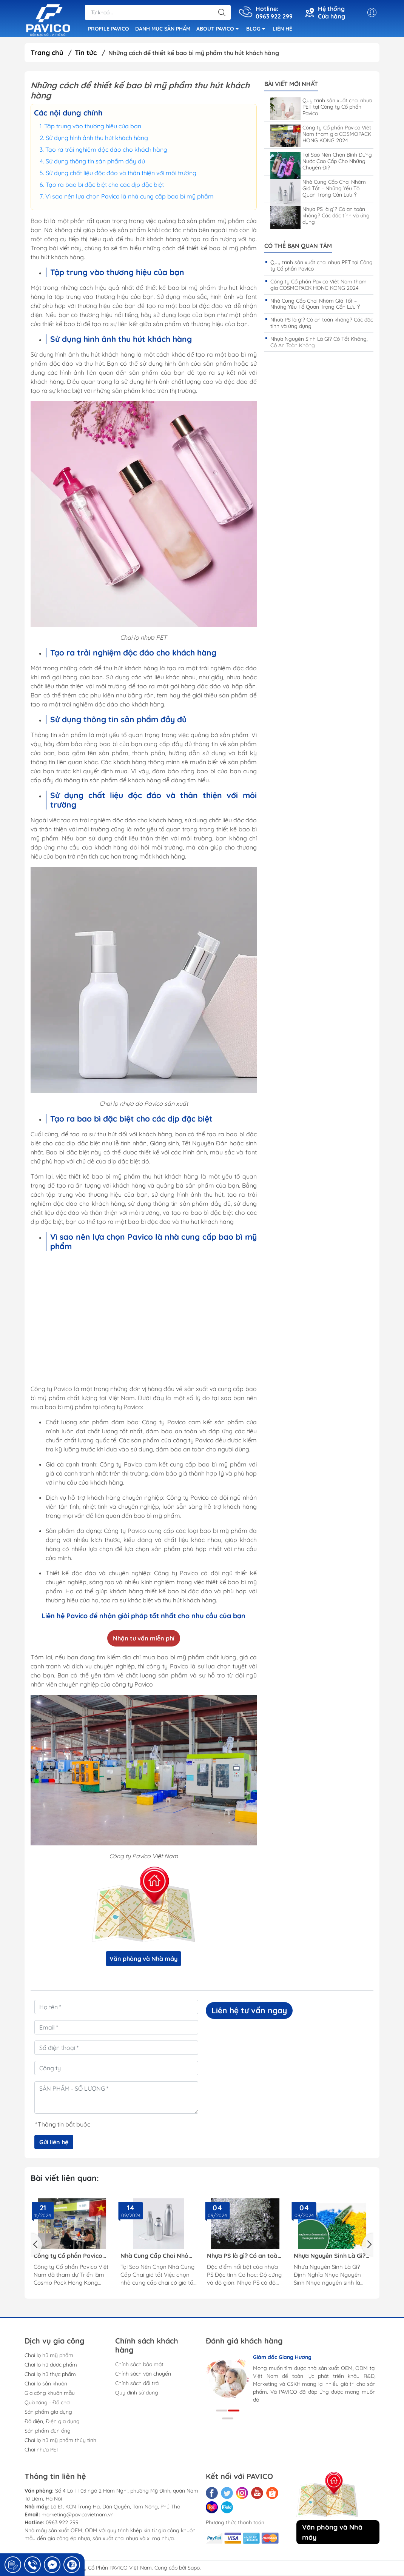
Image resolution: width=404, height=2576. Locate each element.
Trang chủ (47, 54)
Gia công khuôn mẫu (50, 2394)
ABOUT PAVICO (219, 30)
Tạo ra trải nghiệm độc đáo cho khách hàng (106, 150)
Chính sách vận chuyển (143, 2374)
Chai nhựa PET (42, 2450)
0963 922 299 (62, 2523)
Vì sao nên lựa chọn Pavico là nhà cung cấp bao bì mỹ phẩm (129, 197)
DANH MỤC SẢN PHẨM (162, 29)
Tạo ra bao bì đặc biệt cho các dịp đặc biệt (105, 185)
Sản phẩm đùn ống (48, 2431)
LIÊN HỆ (282, 29)
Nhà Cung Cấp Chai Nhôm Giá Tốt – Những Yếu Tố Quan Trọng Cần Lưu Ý (318, 189)
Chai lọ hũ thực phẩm (50, 2375)
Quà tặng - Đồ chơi (48, 2403)
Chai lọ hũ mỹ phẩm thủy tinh (60, 2441)
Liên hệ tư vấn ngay (249, 2011)
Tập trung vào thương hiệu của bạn (92, 127)
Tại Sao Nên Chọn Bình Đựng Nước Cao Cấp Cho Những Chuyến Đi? (321, 162)
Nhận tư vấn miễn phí (143, 1639)
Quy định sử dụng (136, 2393)
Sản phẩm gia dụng (48, 2413)
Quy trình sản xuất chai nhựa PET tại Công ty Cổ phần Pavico (321, 108)
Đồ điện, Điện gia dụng (52, 2422)
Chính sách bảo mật (139, 2365)
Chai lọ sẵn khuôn (46, 2384)
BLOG (258, 30)
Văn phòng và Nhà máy (143, 1960)
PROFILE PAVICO (108, 29)
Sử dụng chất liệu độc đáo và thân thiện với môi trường (121, 174)
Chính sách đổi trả (137, 2384)
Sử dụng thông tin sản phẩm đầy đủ (95, 162)
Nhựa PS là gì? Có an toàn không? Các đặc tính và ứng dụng (320, 217)
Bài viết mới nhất (291, 85)
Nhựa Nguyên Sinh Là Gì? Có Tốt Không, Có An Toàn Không (319, 343)
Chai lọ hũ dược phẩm (51, 2365)
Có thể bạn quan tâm (298, 247)
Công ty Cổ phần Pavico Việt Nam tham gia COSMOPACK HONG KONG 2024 (320, 135)
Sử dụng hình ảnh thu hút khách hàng (97, 139)
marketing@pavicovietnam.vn (78, 2515)
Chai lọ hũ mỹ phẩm (49, 2356)
